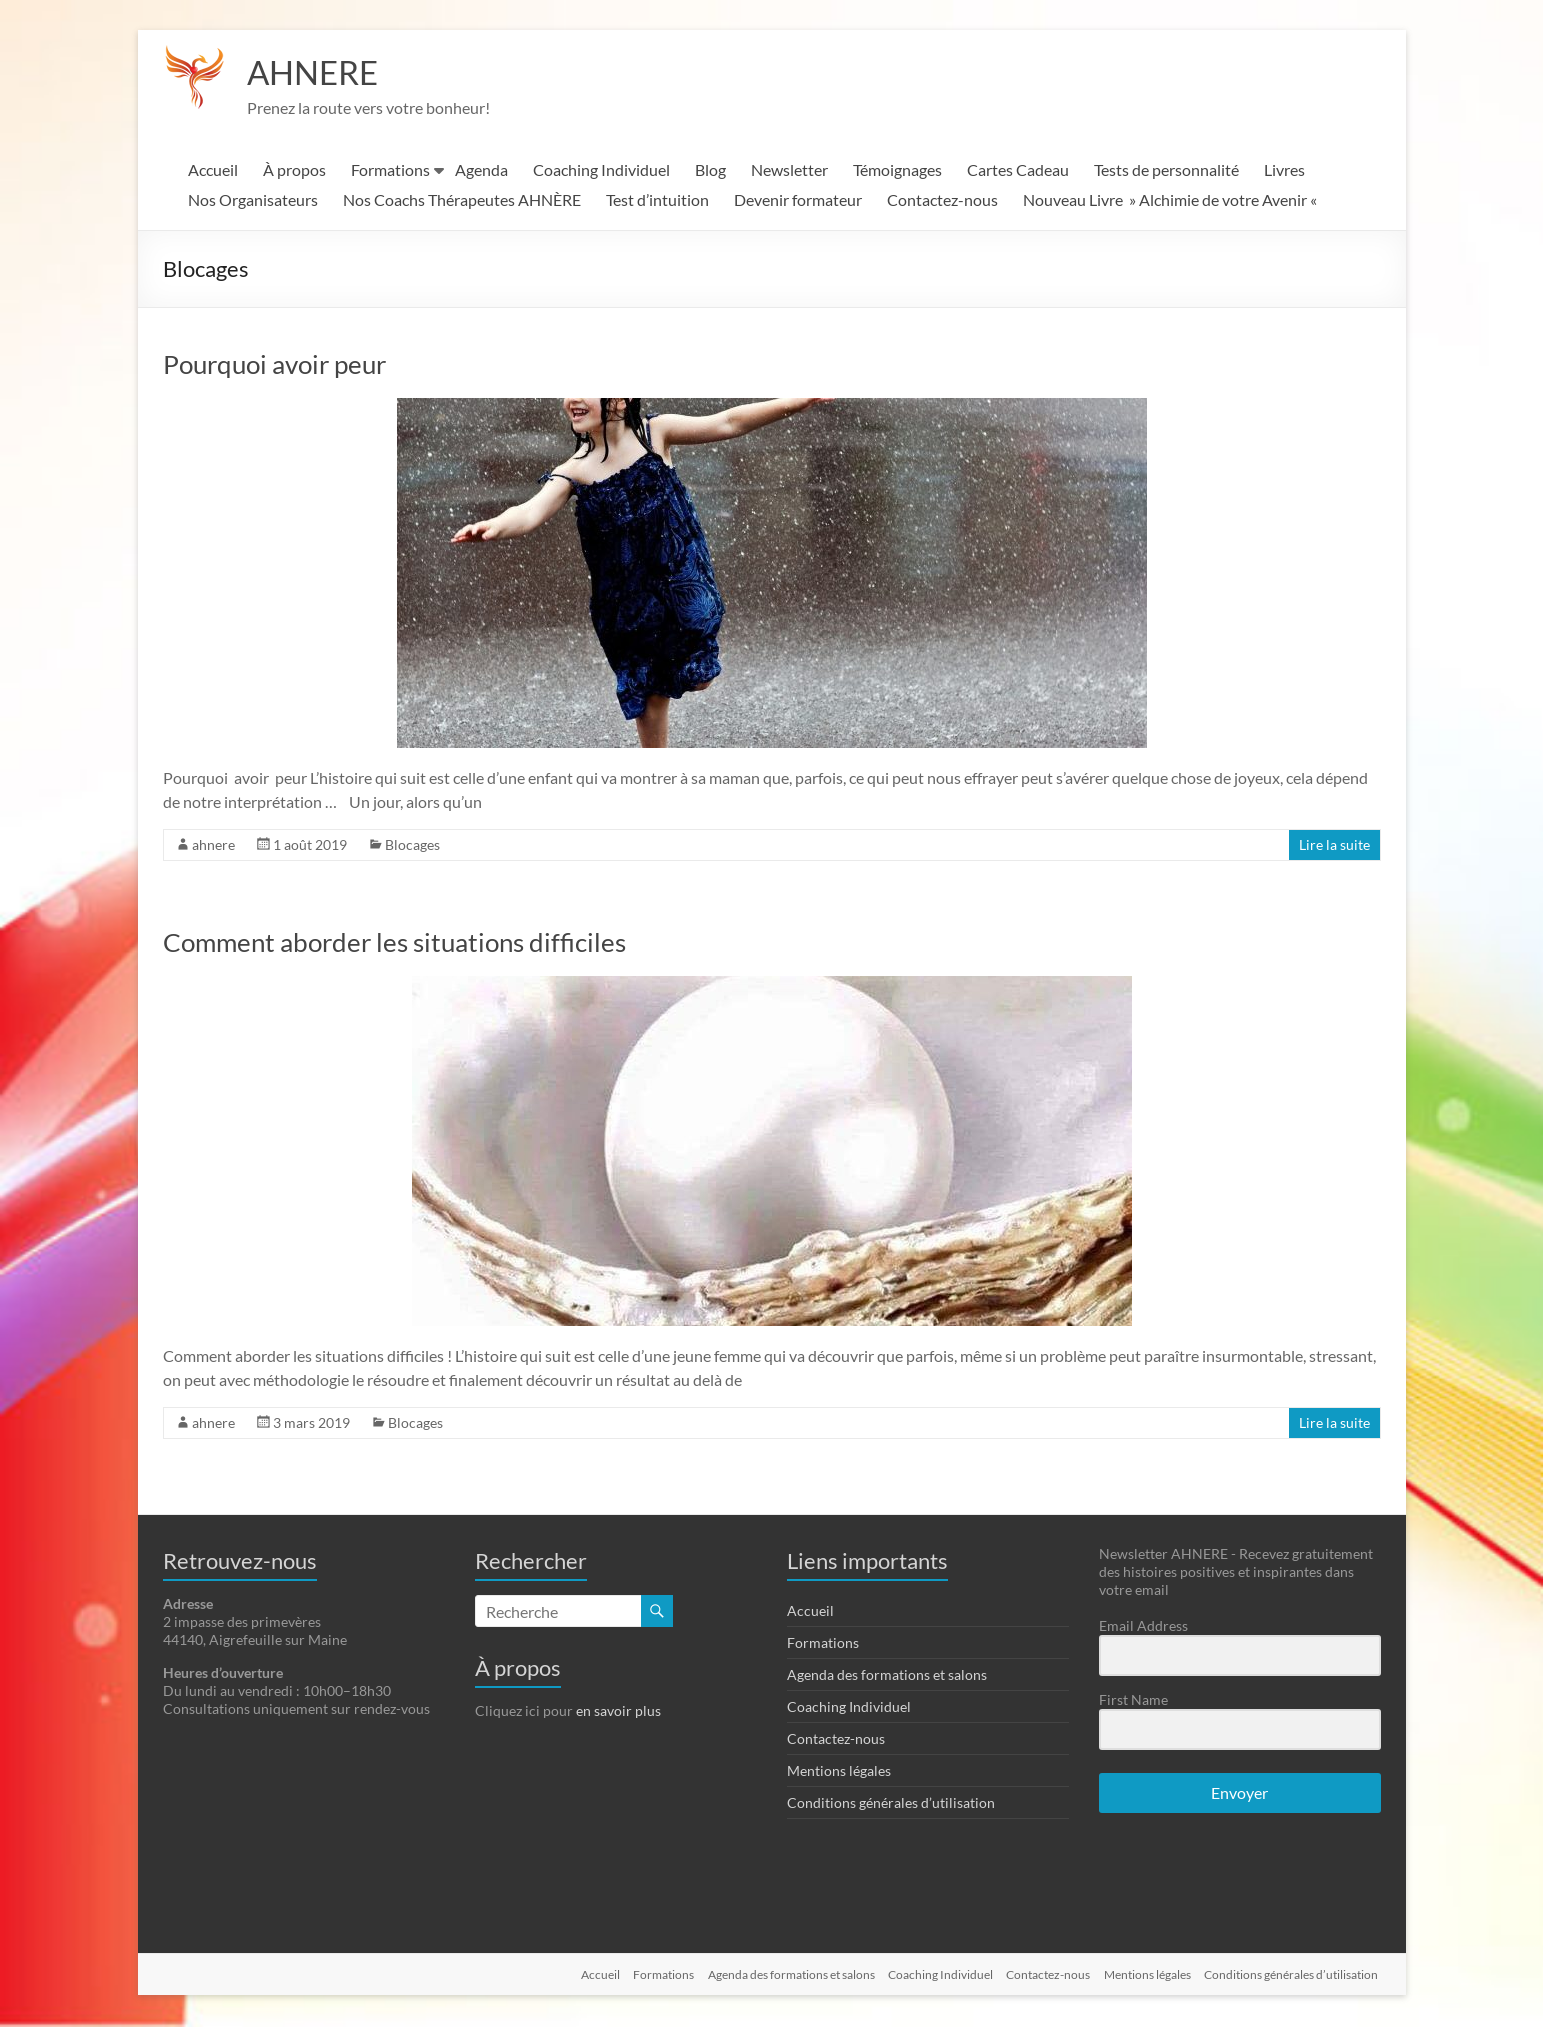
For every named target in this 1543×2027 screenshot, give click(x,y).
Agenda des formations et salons (887, 1676)
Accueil (213, 171)
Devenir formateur (798, 201)
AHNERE (318, 73)
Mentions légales (839, 1772)
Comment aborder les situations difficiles (394, 944)
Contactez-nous (942, 201)
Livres (1284, 171)
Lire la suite (1334, 846)
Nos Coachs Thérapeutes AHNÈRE (462, 201)
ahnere (213, 846)
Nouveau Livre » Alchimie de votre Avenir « (1171, 201)
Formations (390, 171)
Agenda (481, 171)
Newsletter (789, 171)
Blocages (412, 846)
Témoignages (897, 171)
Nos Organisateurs (253, 201)
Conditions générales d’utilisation (891, 1804)
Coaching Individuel (601, 171)
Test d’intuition (657, 201)
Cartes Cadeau (1018, 171)
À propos (294, 171)
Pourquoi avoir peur (274, 366)
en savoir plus (618, 1712)
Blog (710, 171)
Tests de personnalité (1166, 171)
